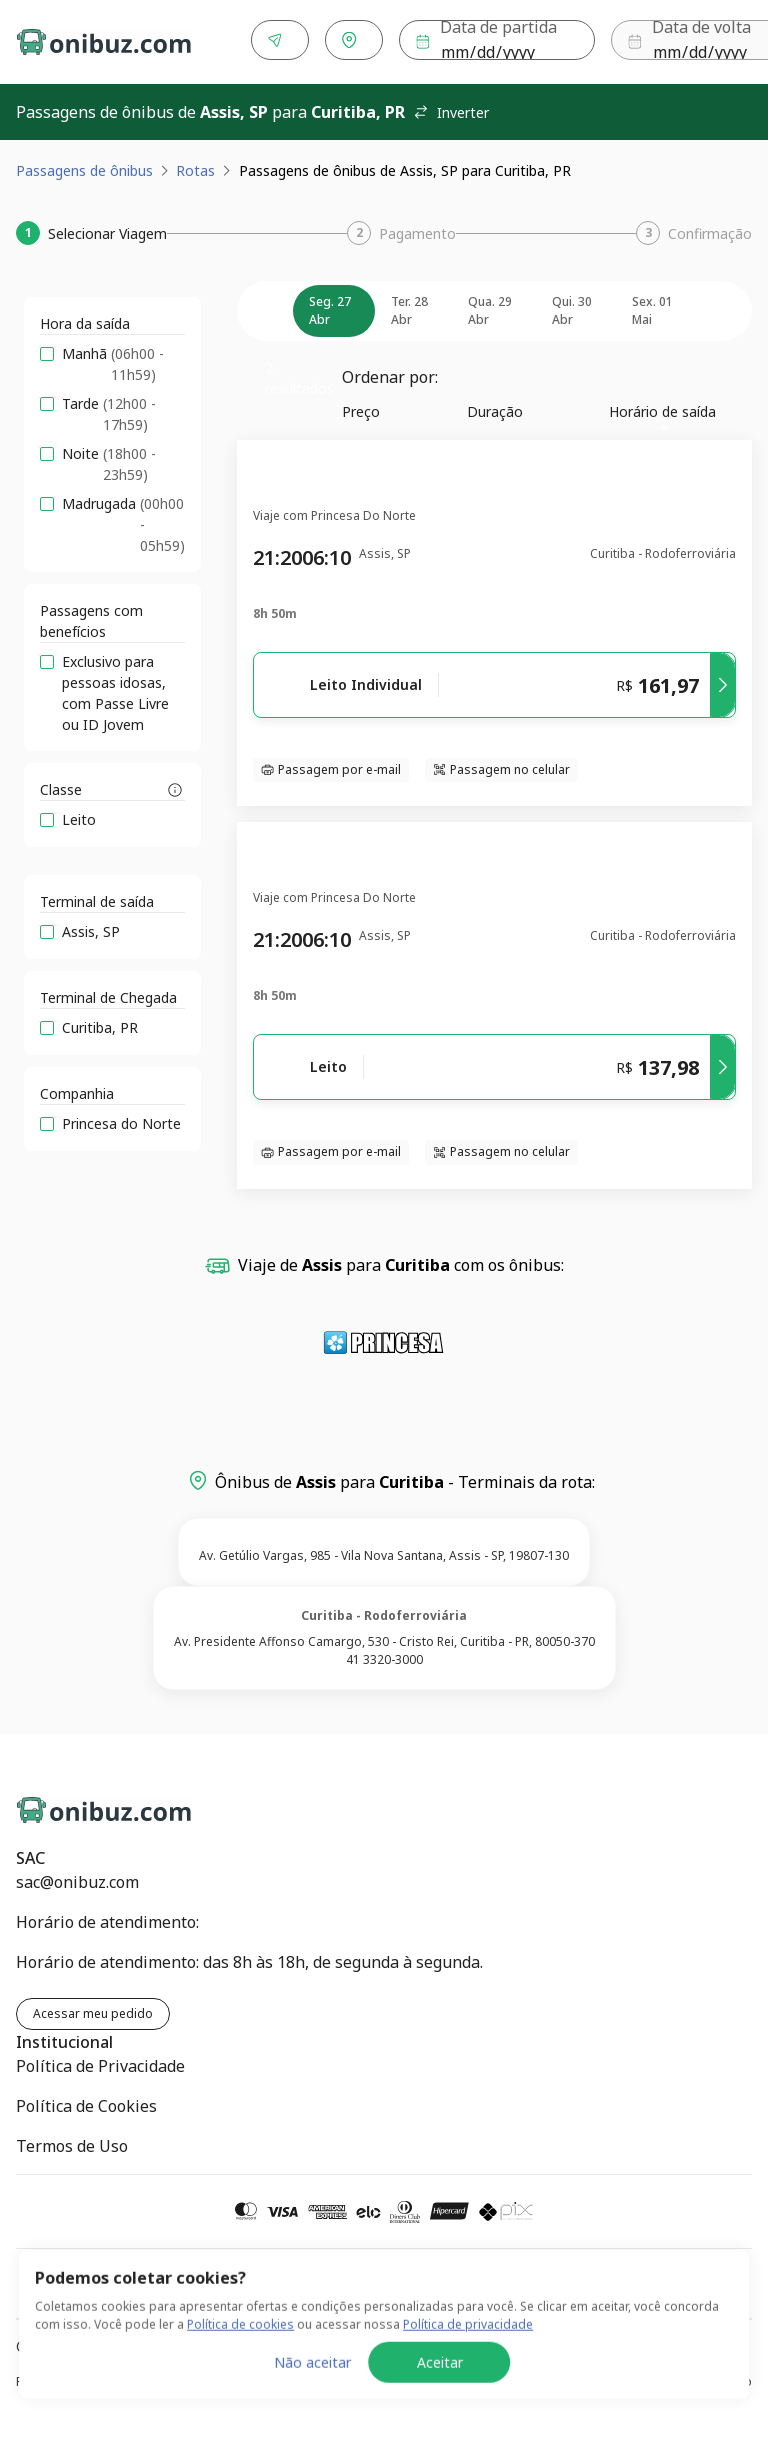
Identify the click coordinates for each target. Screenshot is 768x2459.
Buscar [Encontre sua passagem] (691, 40)
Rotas (195, 166)
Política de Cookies (86, 2102)
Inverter (451, 108)
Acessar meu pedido (93, 2009)
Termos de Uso (72, 2142)
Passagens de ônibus (84, 166)
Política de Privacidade (100, 2062)
